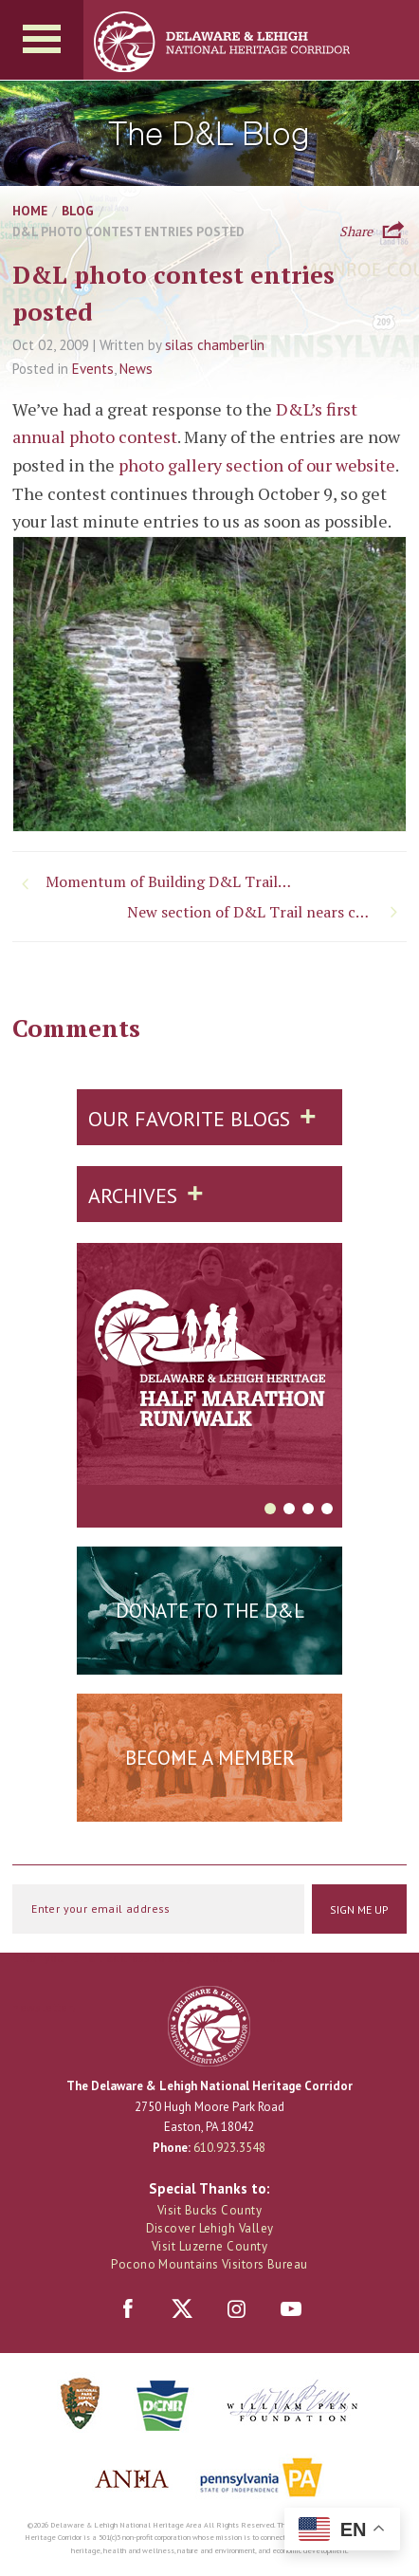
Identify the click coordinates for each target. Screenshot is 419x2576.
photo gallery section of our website (256, 465)
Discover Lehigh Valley (210, 2228)
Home (29, 210)
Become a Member (210, 1757)
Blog (78, 210)
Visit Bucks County (209, 2210)
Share (356, 229)
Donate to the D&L (210, 1610)
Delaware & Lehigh (209, 2026)
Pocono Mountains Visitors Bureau (209, 2264)
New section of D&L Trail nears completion (267, 911)
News (136, 369)
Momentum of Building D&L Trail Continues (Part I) (171, 881)
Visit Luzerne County (209, 2246)
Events (93, 369)
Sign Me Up (359, 1909)
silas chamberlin (214, 345)
